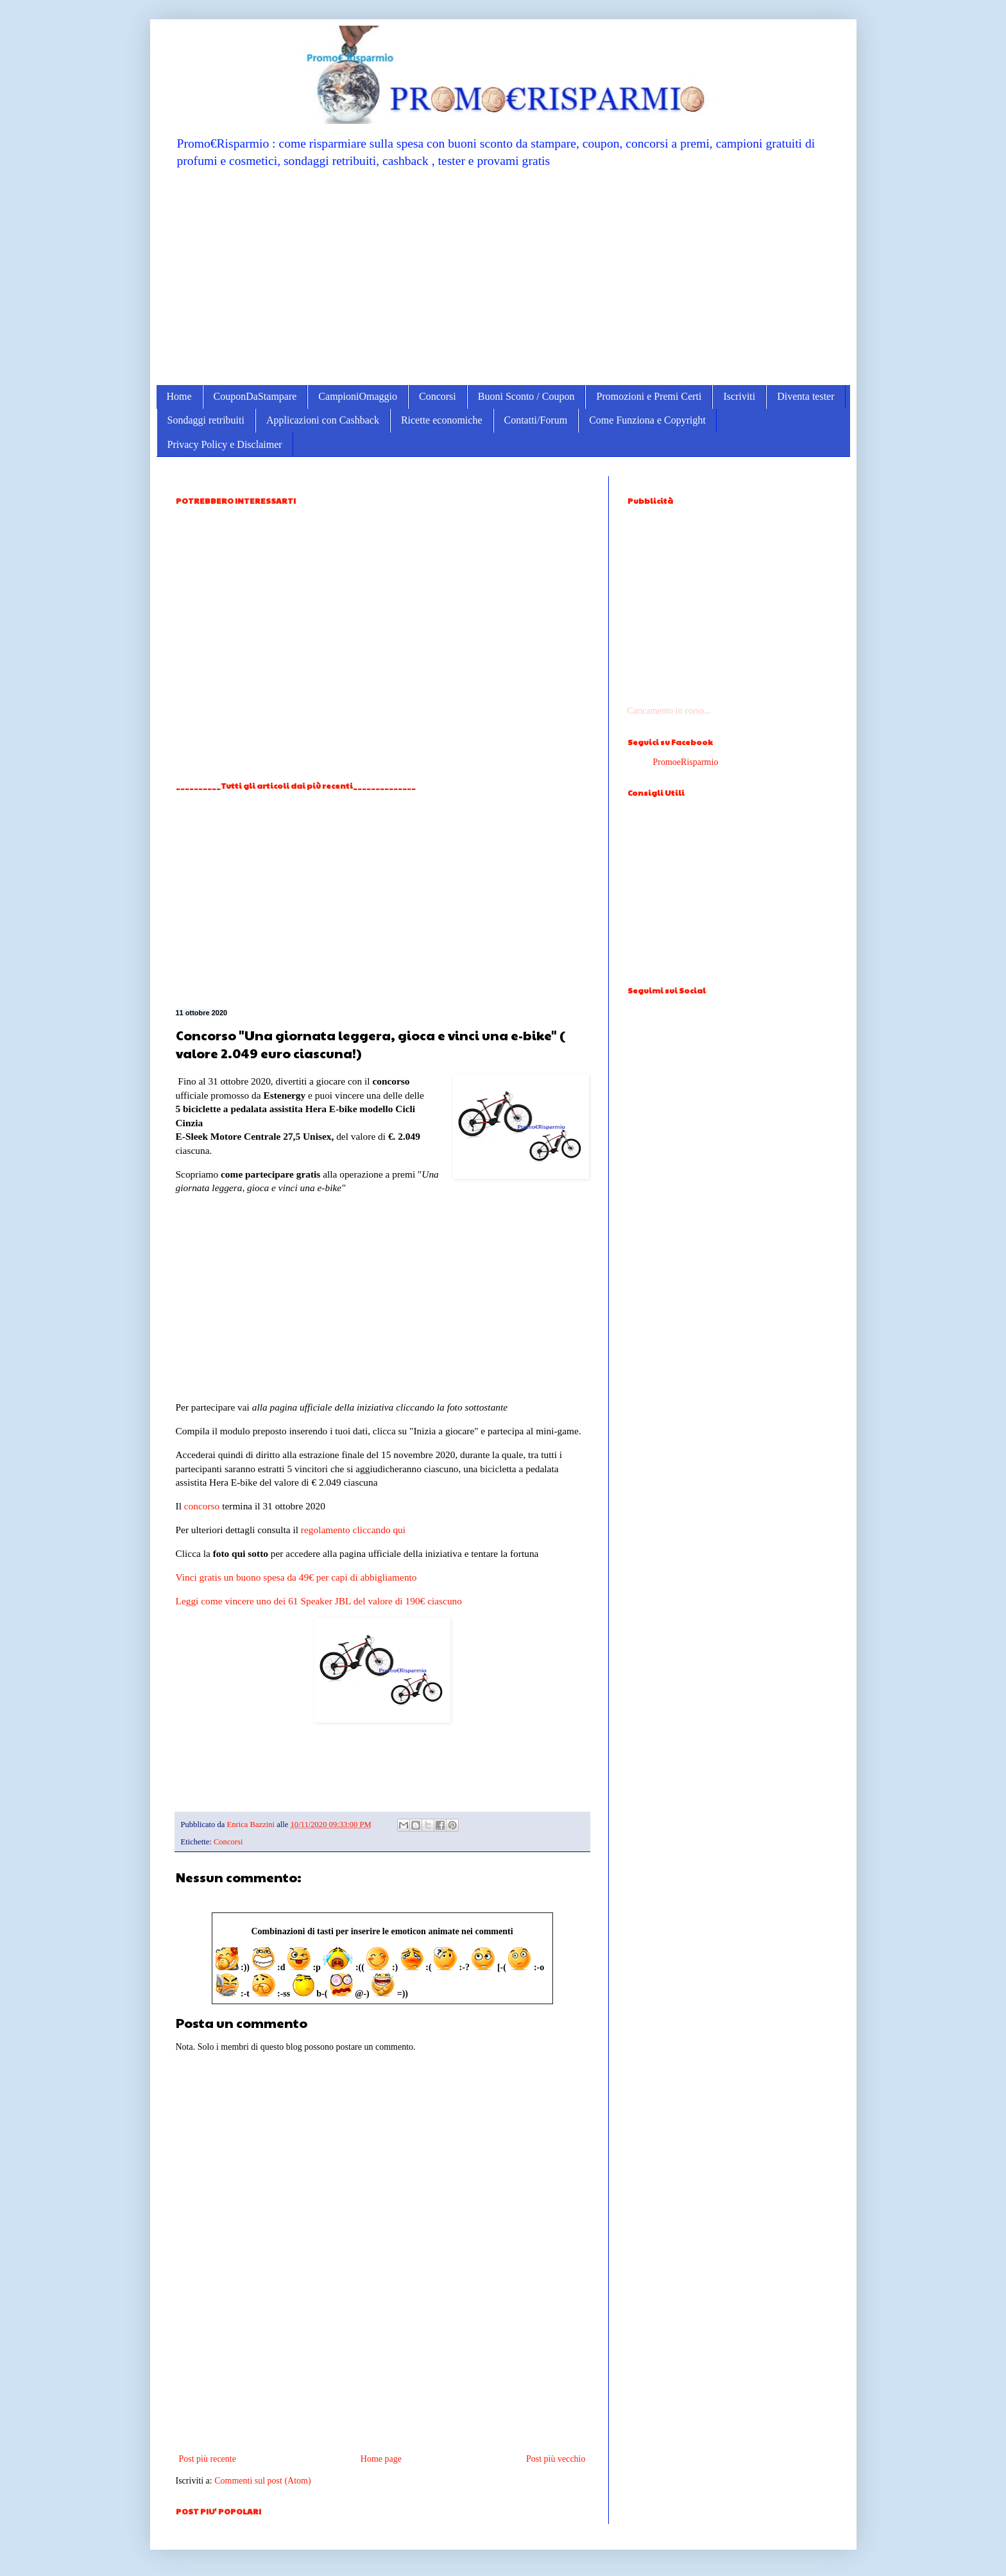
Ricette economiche (441, 420)
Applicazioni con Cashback (322, 420)
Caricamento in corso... (669, 711)
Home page (381, 2459)
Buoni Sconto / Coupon (526, 396)
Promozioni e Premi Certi (648, 396)
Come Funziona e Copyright (647, 420)
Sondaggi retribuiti (205, 420)
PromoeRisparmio (686, 762)
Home (179, 396)
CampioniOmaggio (357, 396)
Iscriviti (739, 396)
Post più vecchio (556, 2459)
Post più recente (207, 2459)
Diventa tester (805, 396)
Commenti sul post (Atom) (262, 2481)
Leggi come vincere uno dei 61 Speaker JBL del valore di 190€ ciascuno (319, 1600)
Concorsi (437, 396)
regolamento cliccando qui (353, 1529)
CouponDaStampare (255, 396)
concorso (202, 1505)
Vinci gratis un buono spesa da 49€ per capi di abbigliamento (296, 1577)
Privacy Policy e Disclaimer (224, 444)
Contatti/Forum (536, 420)
